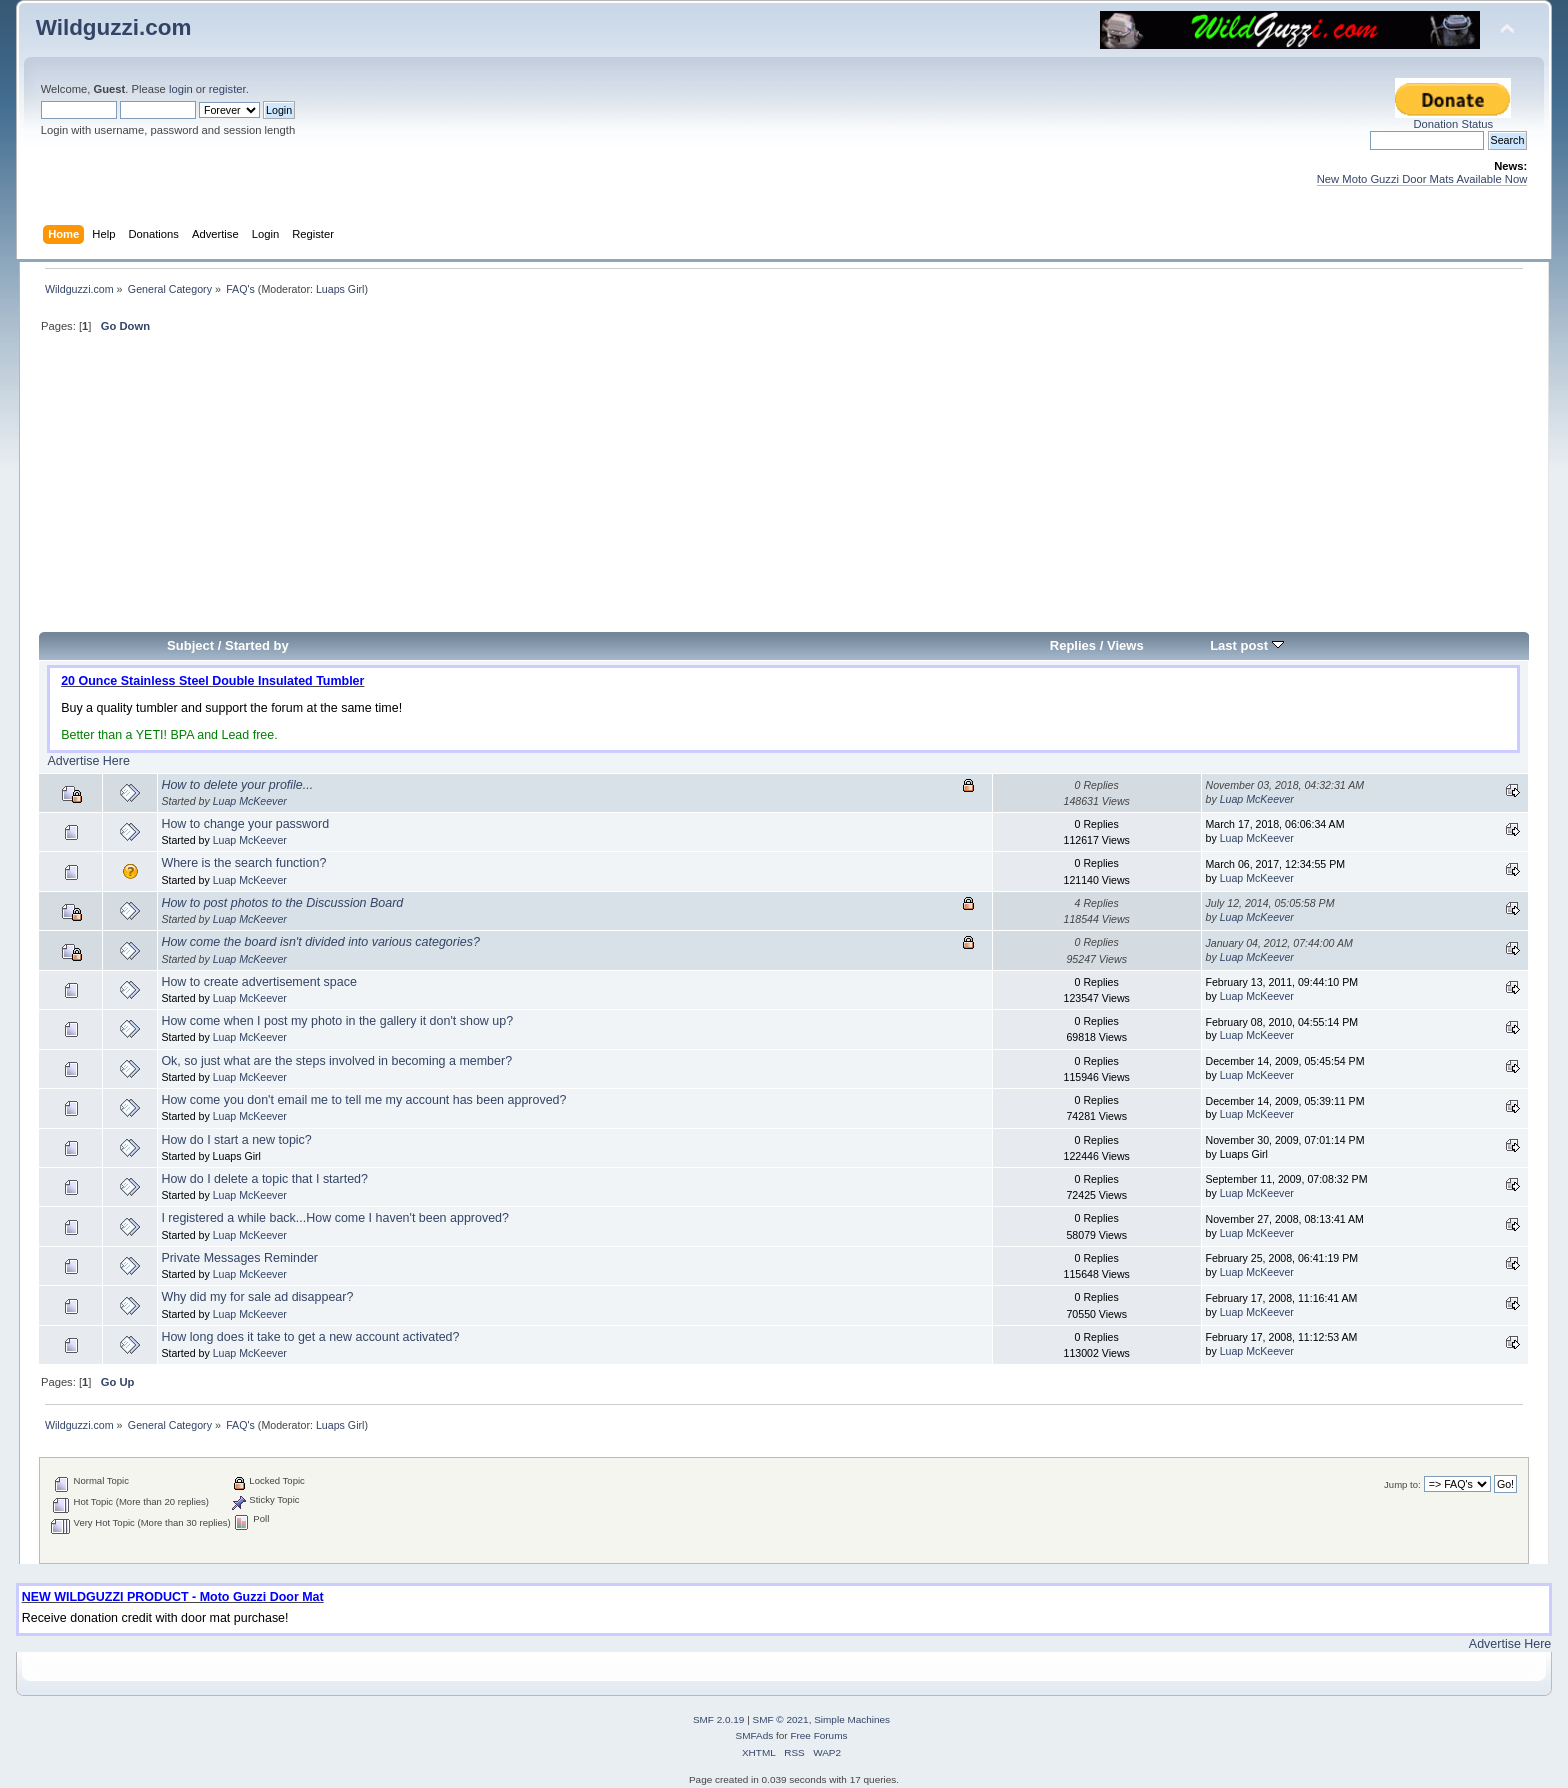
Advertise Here (88, 761)
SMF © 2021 (781, 1719)
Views (1125, 645)
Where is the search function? (243, 863)
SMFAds (755, 1735)
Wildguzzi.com (114, 27)
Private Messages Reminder (239, 1258)
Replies (1073, 645)
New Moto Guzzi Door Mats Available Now (1422, 179)
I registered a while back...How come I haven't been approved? (335, 1218)
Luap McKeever (250, 801)
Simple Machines (852, 1719)
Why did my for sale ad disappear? (257, 1297)
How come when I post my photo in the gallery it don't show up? (337, 1021)
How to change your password (245, 824)
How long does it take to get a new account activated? (310, 1337)
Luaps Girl (340, 289)
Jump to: (1402, 1484)
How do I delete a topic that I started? (264, 1179)
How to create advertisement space (258, 982)
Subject (190, 645)
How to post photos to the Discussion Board (282, 903)
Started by (257, 645)
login (181, 89)
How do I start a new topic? (236, 1140)
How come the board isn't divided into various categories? (320, 942)
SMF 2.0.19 (719, 1719)
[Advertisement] (784, 491)
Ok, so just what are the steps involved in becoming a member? (336, 1061)
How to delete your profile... (237, 785)
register (227, 89)
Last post (1247, 645)
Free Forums (818, 1735)
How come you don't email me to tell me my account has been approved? (363, 1100)
